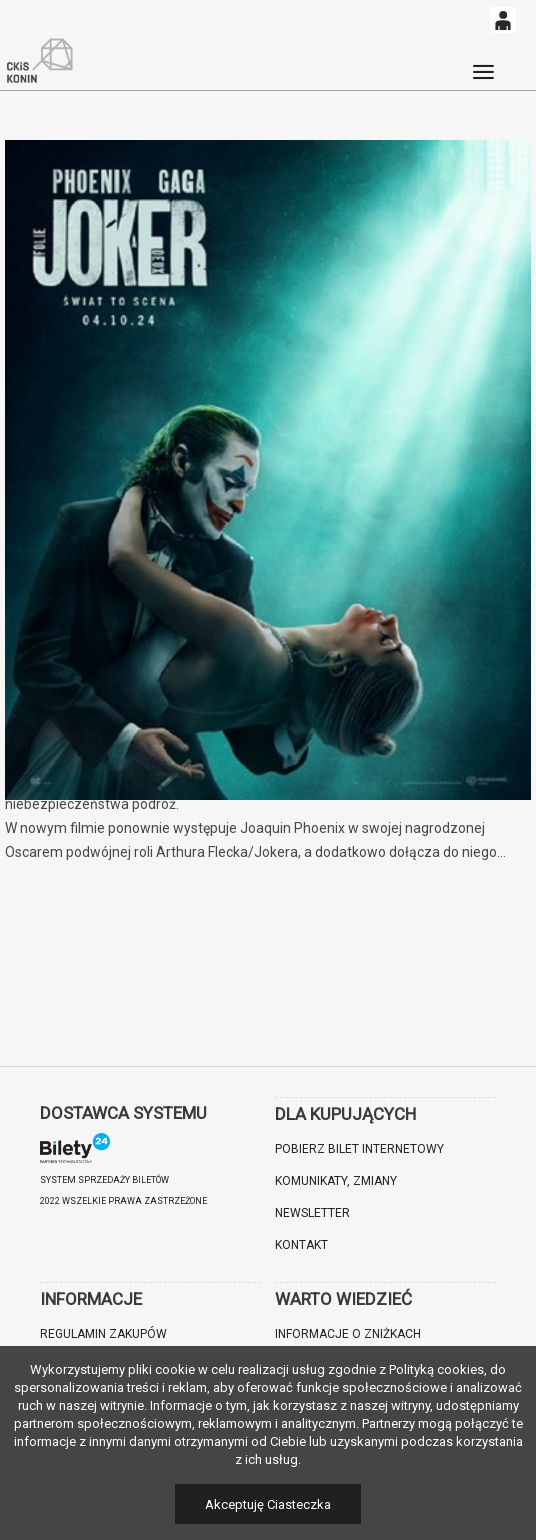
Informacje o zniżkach (348, 1334)
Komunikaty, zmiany (336, 1181)
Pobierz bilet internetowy (359, 1149)
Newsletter (312, 1213)
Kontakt (301, 1245)
